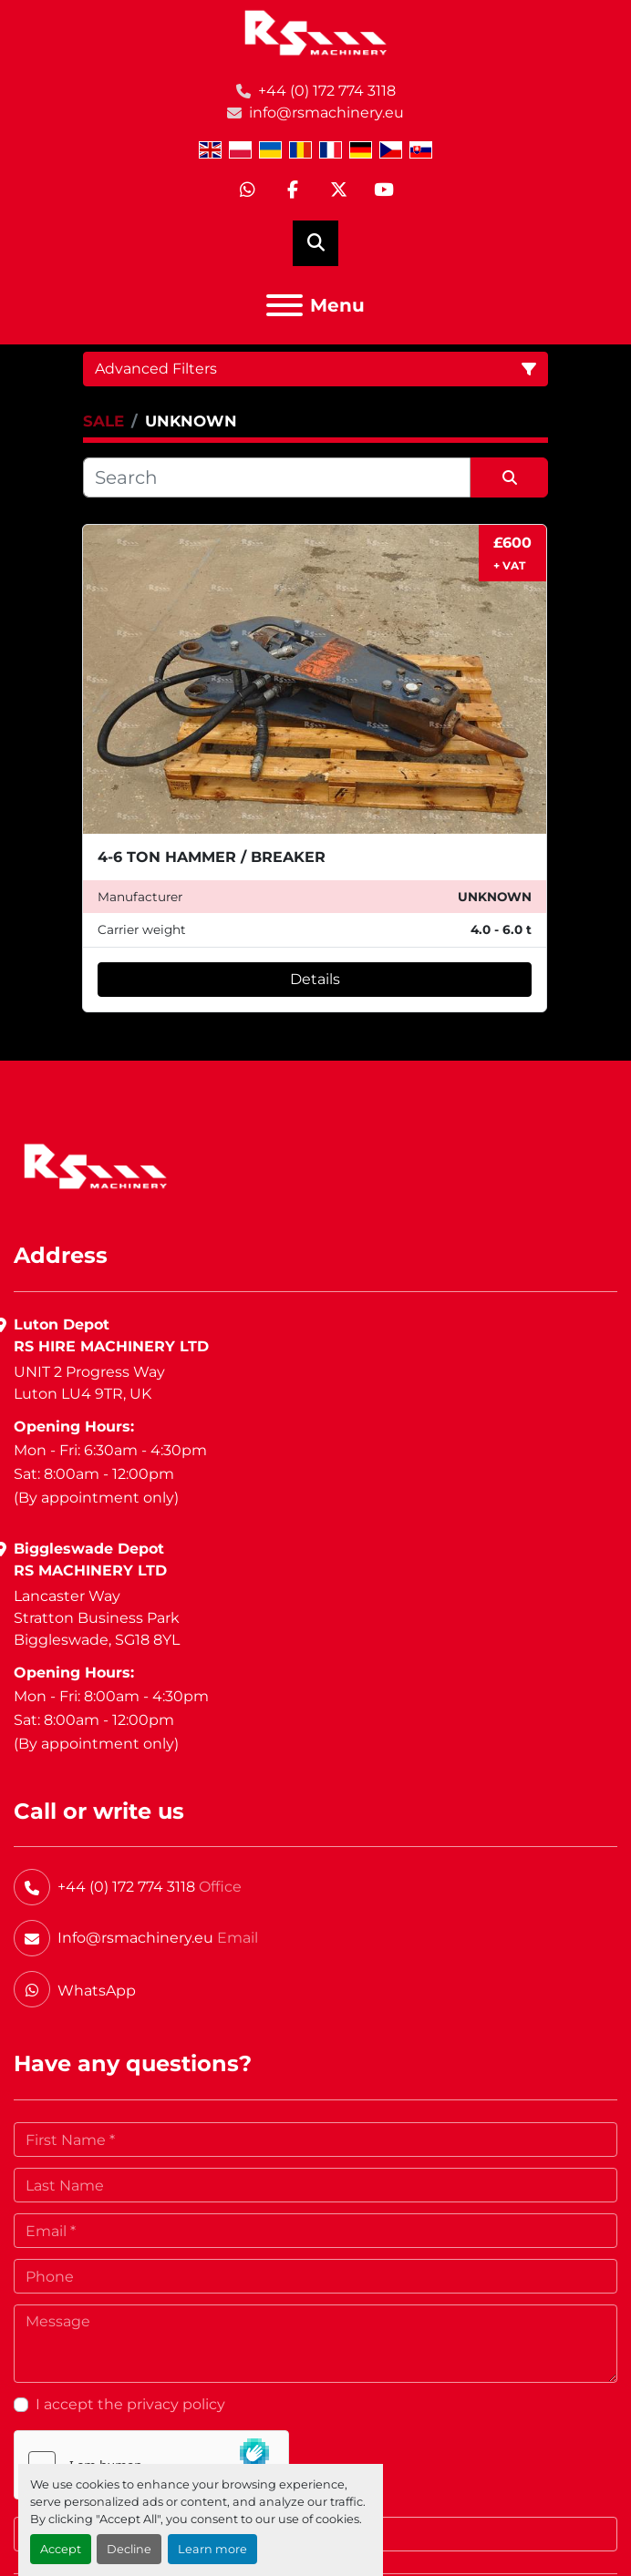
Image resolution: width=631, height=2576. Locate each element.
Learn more (212, 2549)
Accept (60, 2549)
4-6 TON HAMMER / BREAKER (212, 857)
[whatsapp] (247, 190)
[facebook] (293, 190)
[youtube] (384, 190)
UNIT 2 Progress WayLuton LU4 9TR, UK (89, 1382)
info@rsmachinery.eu (326, 112)
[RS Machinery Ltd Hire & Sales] (95, 1165)
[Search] (277, 477)
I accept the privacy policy (130, 2404)
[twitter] (338, 190)
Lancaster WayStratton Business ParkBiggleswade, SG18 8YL (97, 1617)
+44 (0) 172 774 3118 (327, 90)
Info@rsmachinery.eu (135, 1937)
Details (315, 979)
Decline (129, 2549)
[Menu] (284, 305)
